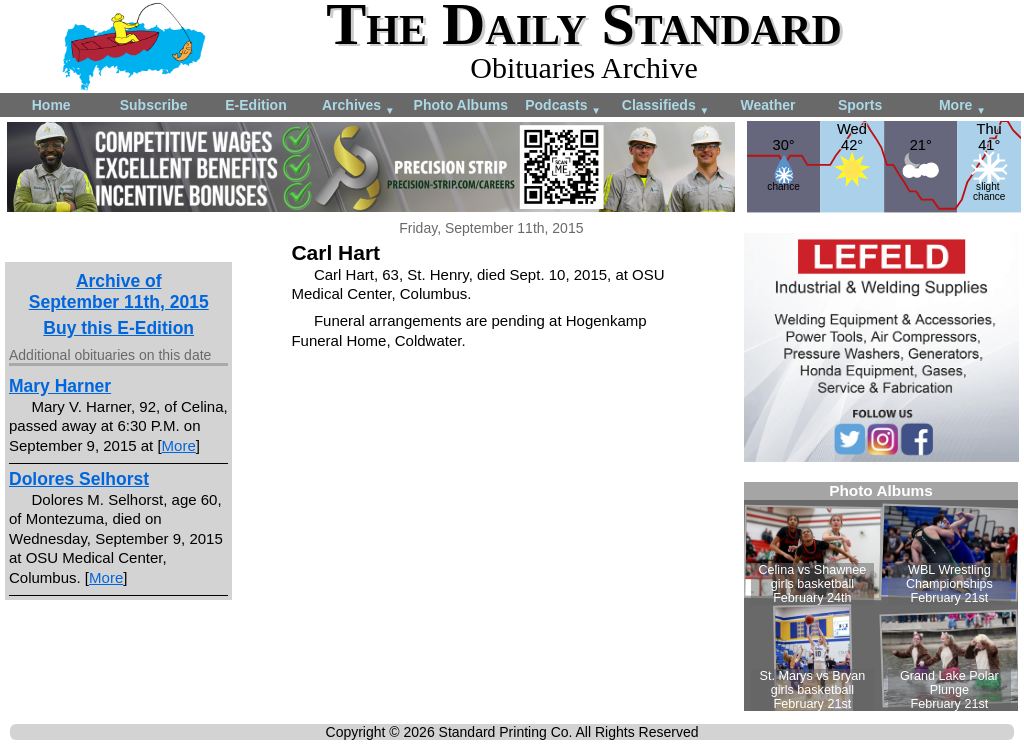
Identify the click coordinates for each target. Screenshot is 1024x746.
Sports (860, 105)
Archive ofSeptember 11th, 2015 (119, 291)
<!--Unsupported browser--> (881, 596)
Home (51, 105)
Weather (767, 105)
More (962, 106)
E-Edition (255, 105)
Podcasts (563, 106)
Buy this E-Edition (118, 328)
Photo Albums (461, 105)
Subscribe (154, 105)
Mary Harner (60, 386)
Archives (358, 106)
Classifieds (666, 106)
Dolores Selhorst (79, 479)
